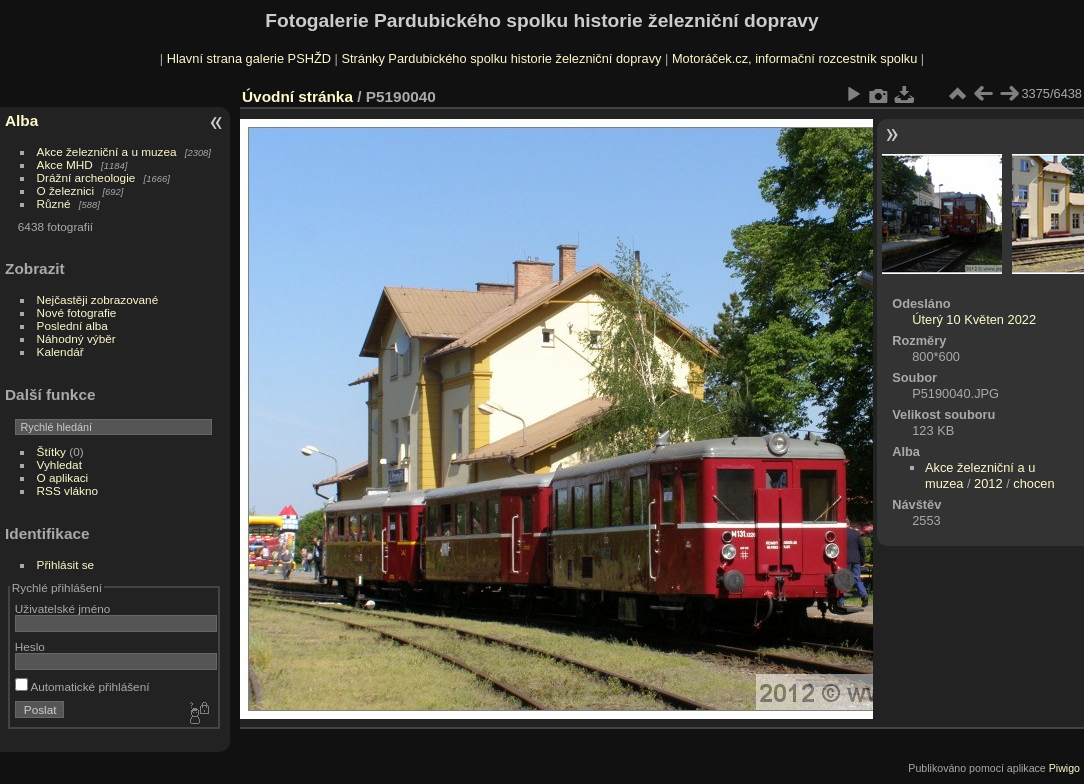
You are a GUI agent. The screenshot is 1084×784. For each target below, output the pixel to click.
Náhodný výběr (76, 338)
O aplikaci (63, 477)
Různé (54, 203)
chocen (1033, 483)
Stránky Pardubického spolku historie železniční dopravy (501, 58)
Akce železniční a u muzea (107, 151)
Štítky (51, 451)
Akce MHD (65, 164)
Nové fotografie (77, 312)
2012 (988, 483)
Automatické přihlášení (82, 686)
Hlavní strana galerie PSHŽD (249, 58)
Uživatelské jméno (62, 608)
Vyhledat (59, 464)
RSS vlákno (67, 490)
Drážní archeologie (86, 177)
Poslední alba (72, 325)
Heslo (30, 646)
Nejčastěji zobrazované (98, 299)
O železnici (66, 190)
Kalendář (60, 351)
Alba (21, 120)
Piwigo (1064, 768)
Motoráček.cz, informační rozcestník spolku (794, 58)
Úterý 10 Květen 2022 (974, 319)
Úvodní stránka (297, 96)
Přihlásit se (66, 564)
